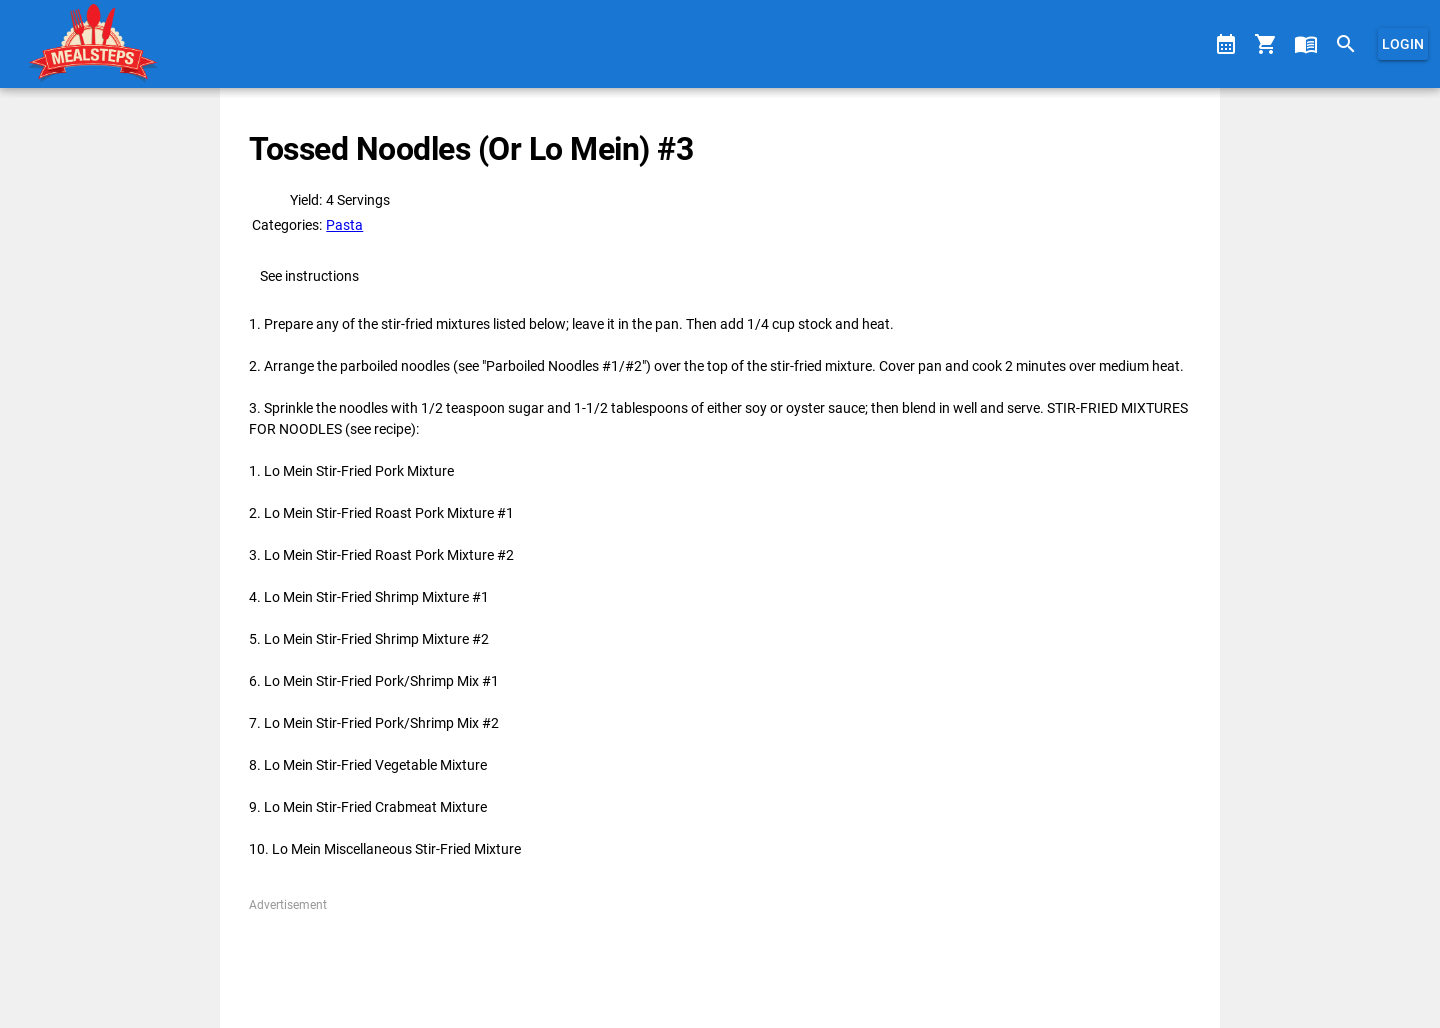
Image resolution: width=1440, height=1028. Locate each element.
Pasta (344, 225)
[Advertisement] (719, 959)
